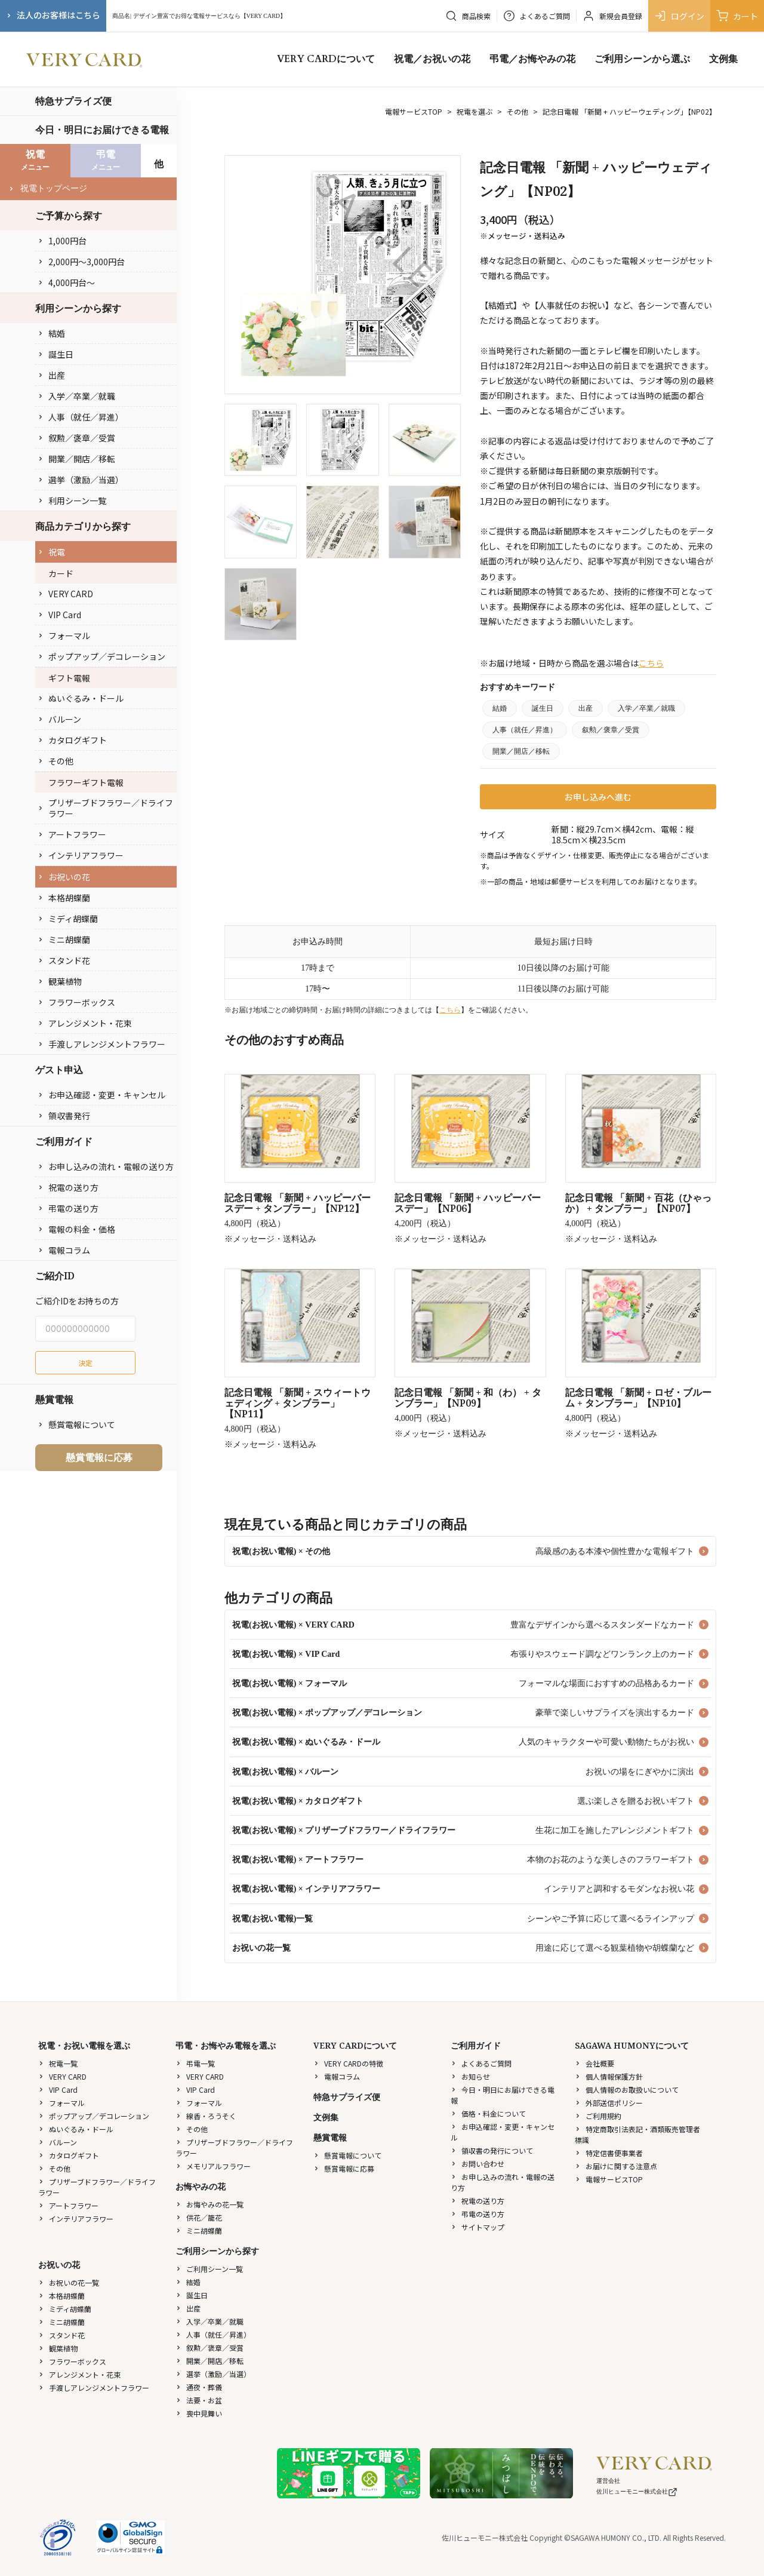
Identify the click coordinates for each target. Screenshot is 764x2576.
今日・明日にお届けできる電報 (102, 129)
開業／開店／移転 (76, 459)
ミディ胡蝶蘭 (68, 919)
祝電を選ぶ (474, 111)
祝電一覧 (58, 2063)
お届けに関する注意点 (616, 2166)
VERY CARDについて (326, 59)
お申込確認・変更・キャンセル (101, 1095)
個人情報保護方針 (609, 2076)
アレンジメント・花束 (85, 1023)
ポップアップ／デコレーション (101, 656)
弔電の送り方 (68, 1208)
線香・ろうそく (205, 2116)
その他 (55, 761)
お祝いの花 (64, 877)
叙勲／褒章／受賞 (76, 438)
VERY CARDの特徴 (348, 2063)
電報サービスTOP (413, 111)
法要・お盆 (198, 2400)
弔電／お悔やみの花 (532, 59)
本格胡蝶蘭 (64, 898)
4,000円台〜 (66, 282)
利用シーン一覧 (72, 500)
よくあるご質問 (481, 2063)
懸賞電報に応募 (99, 1457)
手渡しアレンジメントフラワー (101, 1044)
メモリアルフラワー (213, 2166)
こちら (651, 663)
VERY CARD (65, 594)
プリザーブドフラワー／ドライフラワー (105, 808)
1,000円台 (62, 241)
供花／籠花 (198, 2217)
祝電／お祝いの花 (432, 59)
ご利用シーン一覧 (209, 2269)
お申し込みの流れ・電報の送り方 (106, 1166)
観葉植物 (60, 981)
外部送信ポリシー (609, 2103)
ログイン (679, 16)
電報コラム (64, 1250)
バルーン (59, 719)
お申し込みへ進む (598, 797)
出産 (51, 375)
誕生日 (55, 354)
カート (737, 16)
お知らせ (470, 2076)
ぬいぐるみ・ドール (81, 698)
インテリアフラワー (81, 855)
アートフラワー (72, 834)
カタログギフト (72, 740)
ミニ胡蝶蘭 (64, 939)
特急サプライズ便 (73, 101)
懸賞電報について (76, 1424)
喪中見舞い (198, 2413)
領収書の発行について (492, 2150)
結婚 (51, 333)
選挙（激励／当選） (81, 480)
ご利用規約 (598, 2116)
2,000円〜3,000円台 (81, 262)
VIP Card (59, 615)
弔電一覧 (195, 2063)
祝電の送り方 (68, 1187)
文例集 (723, 59)
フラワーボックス (76, 1002)
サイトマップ (477, 2227)
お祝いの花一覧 (68, 2282)
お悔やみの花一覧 (209, 2204)
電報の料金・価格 (76, 1229)
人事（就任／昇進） (81, 417)
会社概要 (594, 2063)
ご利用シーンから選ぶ (642, 59)
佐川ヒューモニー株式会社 (636, 2491)
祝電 (51, 552)
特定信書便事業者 (609, 2153)
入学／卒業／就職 (76, 396)
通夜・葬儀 (198, 2387)
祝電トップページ (47, 188)
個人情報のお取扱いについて (627, 2089)
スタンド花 (64, 960)
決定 (85, 1363)
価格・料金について (488, 2113)
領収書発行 (64, 1116)
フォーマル (64, 635)
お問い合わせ (477, 2164)
